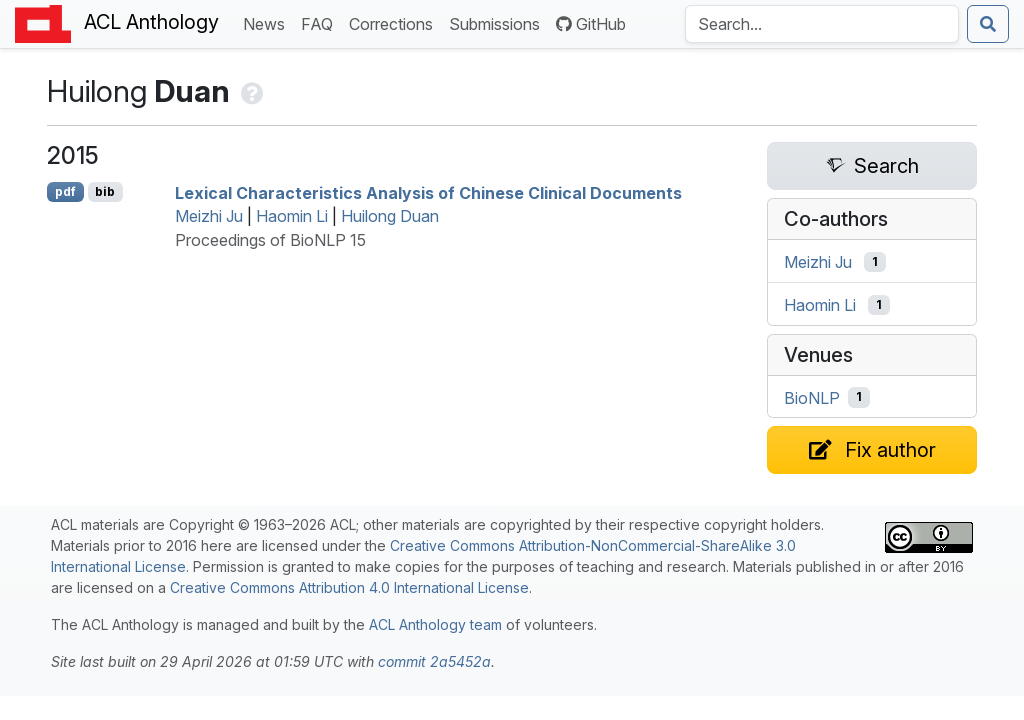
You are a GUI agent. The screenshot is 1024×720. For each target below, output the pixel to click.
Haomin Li (292, 216)
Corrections (395, 22)
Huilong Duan (390, 216)
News (268, 22)
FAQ (321, 22)
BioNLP (812, 397)
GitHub (591, 24)
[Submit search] (988, 24)
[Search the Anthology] (822, 24)
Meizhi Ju (209, 216)
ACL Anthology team (435, 624)
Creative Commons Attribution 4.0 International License (349, 587)
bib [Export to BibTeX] (105, 191)
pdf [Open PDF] (65, 191)
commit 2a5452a (434, 661)
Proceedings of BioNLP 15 (270, 240)
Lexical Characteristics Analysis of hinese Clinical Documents (428, 192)
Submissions (498, 22)
